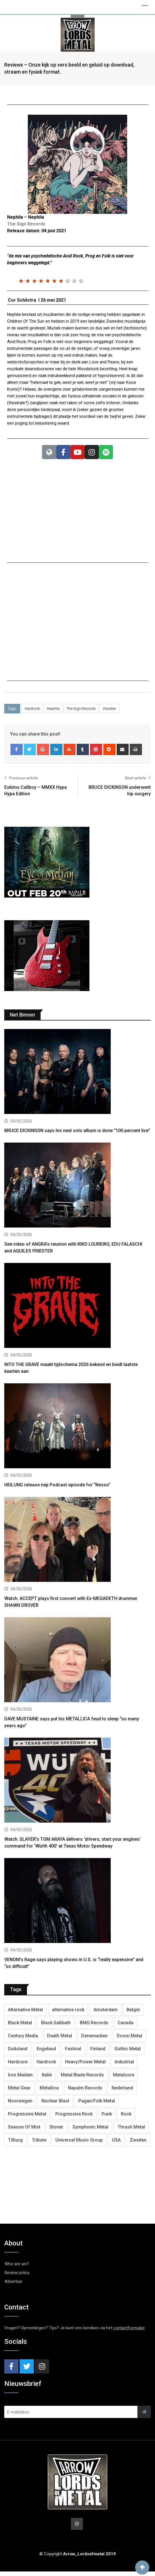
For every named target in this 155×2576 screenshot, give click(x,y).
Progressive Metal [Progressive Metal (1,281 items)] (27, 2118)
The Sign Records (81, 713)
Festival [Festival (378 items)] (73, 2053)
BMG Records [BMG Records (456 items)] (94, 2027)
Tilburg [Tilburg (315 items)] (15, 2144)
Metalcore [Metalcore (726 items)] (123, 2079)
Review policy (17, 2277)
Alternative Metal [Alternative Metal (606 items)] (25, 2014)
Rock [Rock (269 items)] (126, 2118)
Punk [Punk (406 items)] (107, 2118)
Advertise (13, 2286)
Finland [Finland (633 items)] (97, 2053)
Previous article (21, 782)
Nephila (53, 713)
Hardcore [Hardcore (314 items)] (18, 2066)
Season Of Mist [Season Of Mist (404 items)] (24, 2131)
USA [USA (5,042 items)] (116, 2144)
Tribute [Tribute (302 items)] (39, 2144)
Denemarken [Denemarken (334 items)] (94, 2040)
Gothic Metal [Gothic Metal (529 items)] (127, 2053)
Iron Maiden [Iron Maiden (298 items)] (20, 2079)
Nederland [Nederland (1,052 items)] (122, 2092)
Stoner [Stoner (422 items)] (56, 2131)
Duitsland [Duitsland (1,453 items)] (18, 2053)
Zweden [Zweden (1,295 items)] (138, 2144)
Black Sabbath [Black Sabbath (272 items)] (56, 2027)
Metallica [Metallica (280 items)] (49, 2092)
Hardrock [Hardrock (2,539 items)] (46, 2066)
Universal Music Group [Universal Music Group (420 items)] (79, 2144)
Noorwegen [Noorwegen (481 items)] (20, 2105)
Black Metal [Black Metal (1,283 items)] (20, 2027)
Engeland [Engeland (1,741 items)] (46, 2053)
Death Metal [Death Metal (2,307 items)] (59, 2040)
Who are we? (17, 2268)
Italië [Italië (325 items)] (47, 2079)
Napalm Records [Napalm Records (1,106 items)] (85, 2092)
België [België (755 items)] (133, 2014)
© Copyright (77, 2558)
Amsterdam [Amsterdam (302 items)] (105, 2014)
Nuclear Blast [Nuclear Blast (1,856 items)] (55, 2105)
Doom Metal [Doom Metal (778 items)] (129, 2040)
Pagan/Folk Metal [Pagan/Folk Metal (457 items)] (96, 2105)
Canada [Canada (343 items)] (125, 2027)
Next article (138, 782)
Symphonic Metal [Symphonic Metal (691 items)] (90, 2131)
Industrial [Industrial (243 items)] (124, 2066)
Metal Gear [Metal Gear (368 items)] (19, 2092)
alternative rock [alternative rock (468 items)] (68, 2014)
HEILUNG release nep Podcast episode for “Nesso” (57, 1489)
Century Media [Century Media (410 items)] (23, 2040)
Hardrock (32, 713)
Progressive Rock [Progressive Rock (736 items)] (74, 2118)
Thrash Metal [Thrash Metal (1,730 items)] (131, 2131)
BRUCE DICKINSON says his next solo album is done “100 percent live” (77, 1135)
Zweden (109, 713)
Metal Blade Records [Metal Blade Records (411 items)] (82, 2079)
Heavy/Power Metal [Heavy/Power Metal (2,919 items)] (85, 2066)
